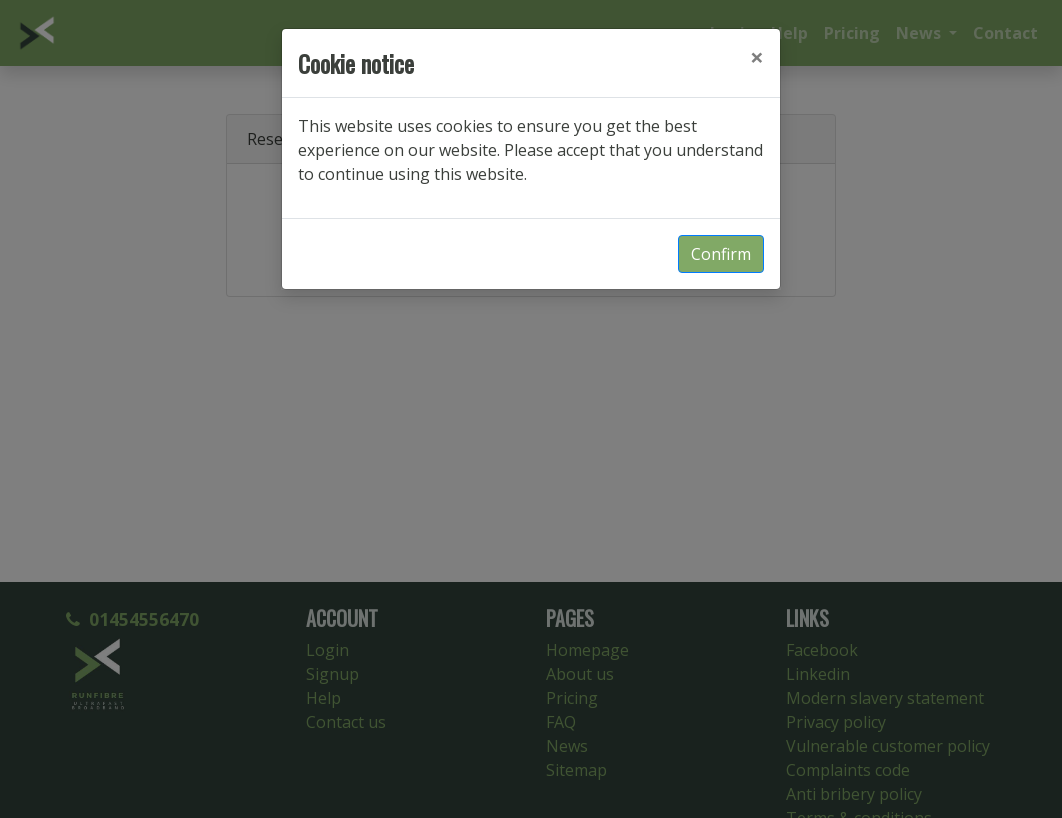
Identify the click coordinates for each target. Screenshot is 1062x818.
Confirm (721, 254)
